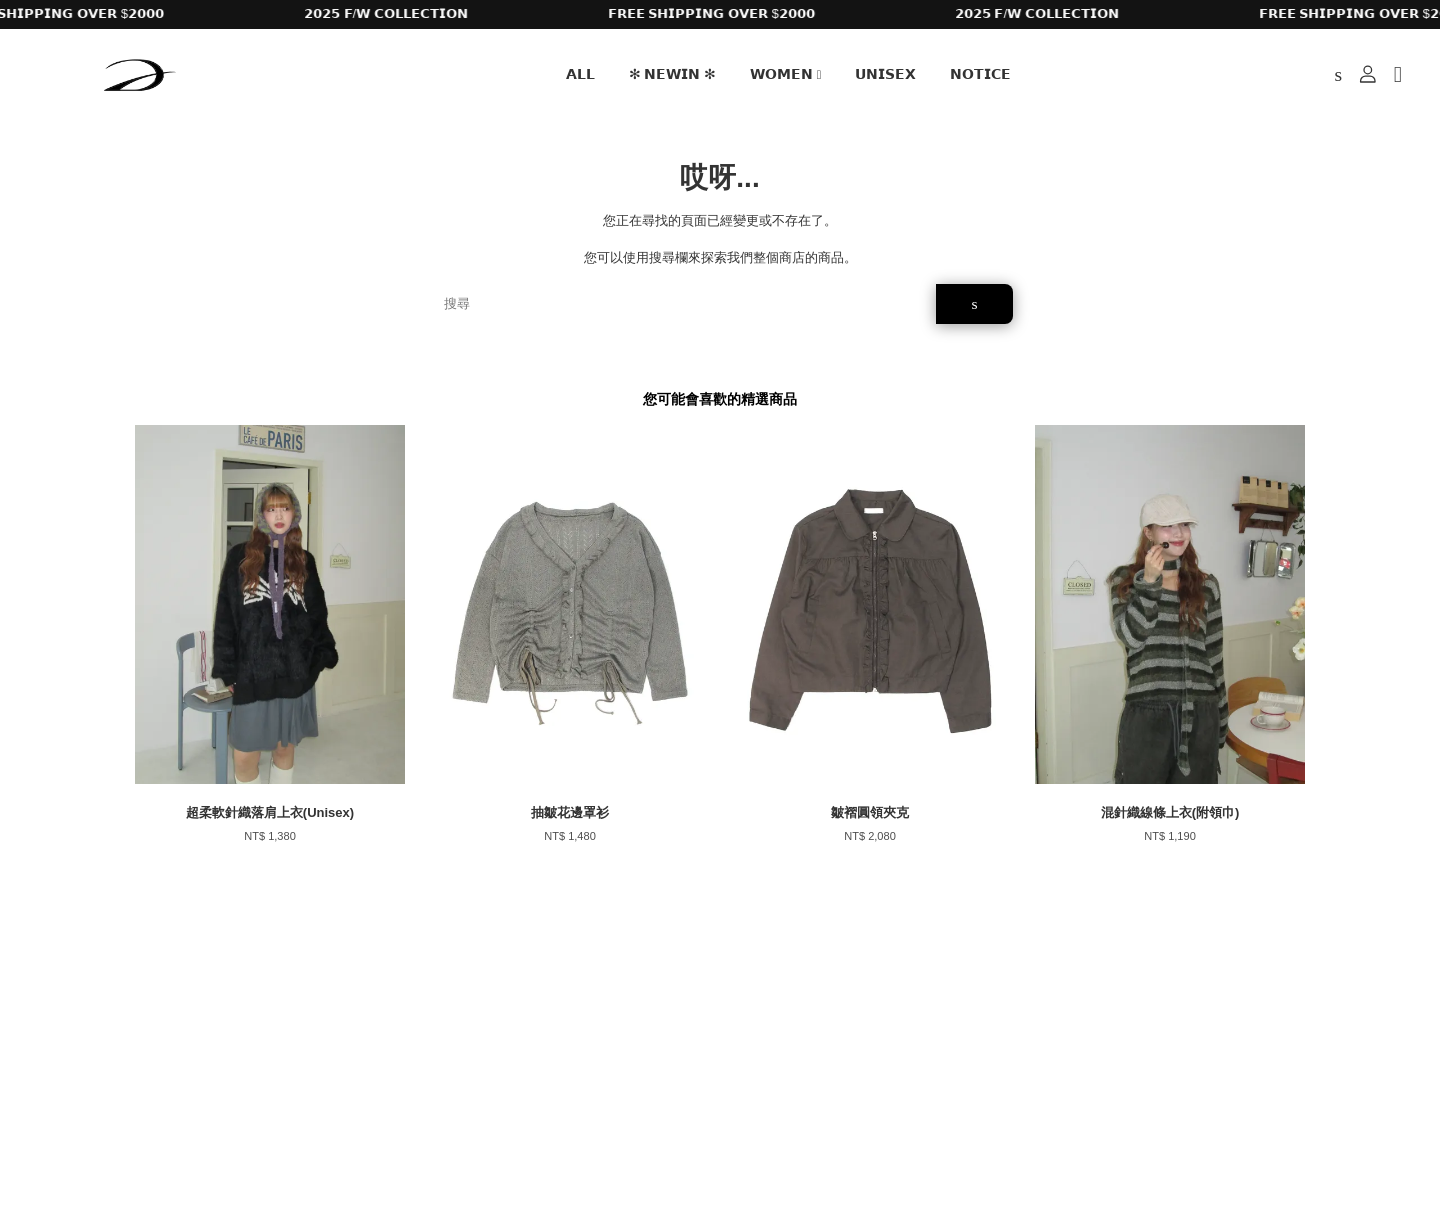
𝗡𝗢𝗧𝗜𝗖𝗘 (980, 74)
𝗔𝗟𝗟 (580, 74)
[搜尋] (682, 304)
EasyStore (297, 1154)
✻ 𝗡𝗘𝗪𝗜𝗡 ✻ (673, 74)
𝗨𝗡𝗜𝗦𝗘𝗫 (885, 74)
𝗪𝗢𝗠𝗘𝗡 (786, 74)
